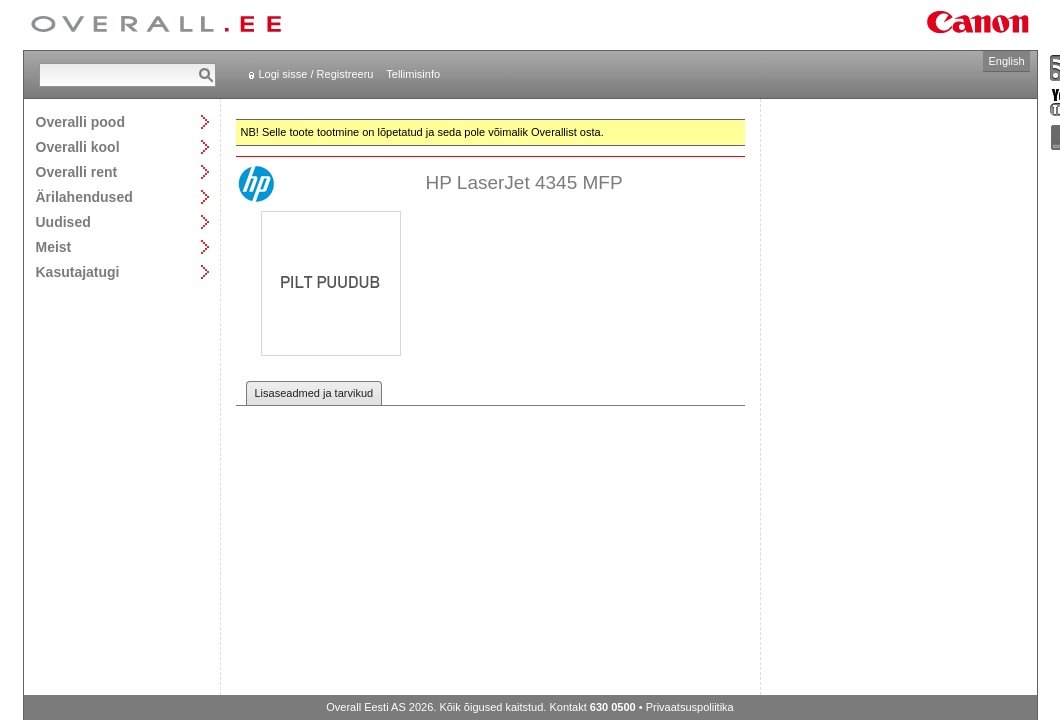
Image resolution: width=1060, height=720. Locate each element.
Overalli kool (78, 146)
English (1006, 61)
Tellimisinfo (413, 74)
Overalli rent (77, 171)
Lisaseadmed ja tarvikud (314, 393)
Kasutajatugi (78, 271)
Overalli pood (80, 121)
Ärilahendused (84, 196)
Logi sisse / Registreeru (316, 74)
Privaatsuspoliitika (690, 707)
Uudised (63, 221)
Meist (54, 246)
